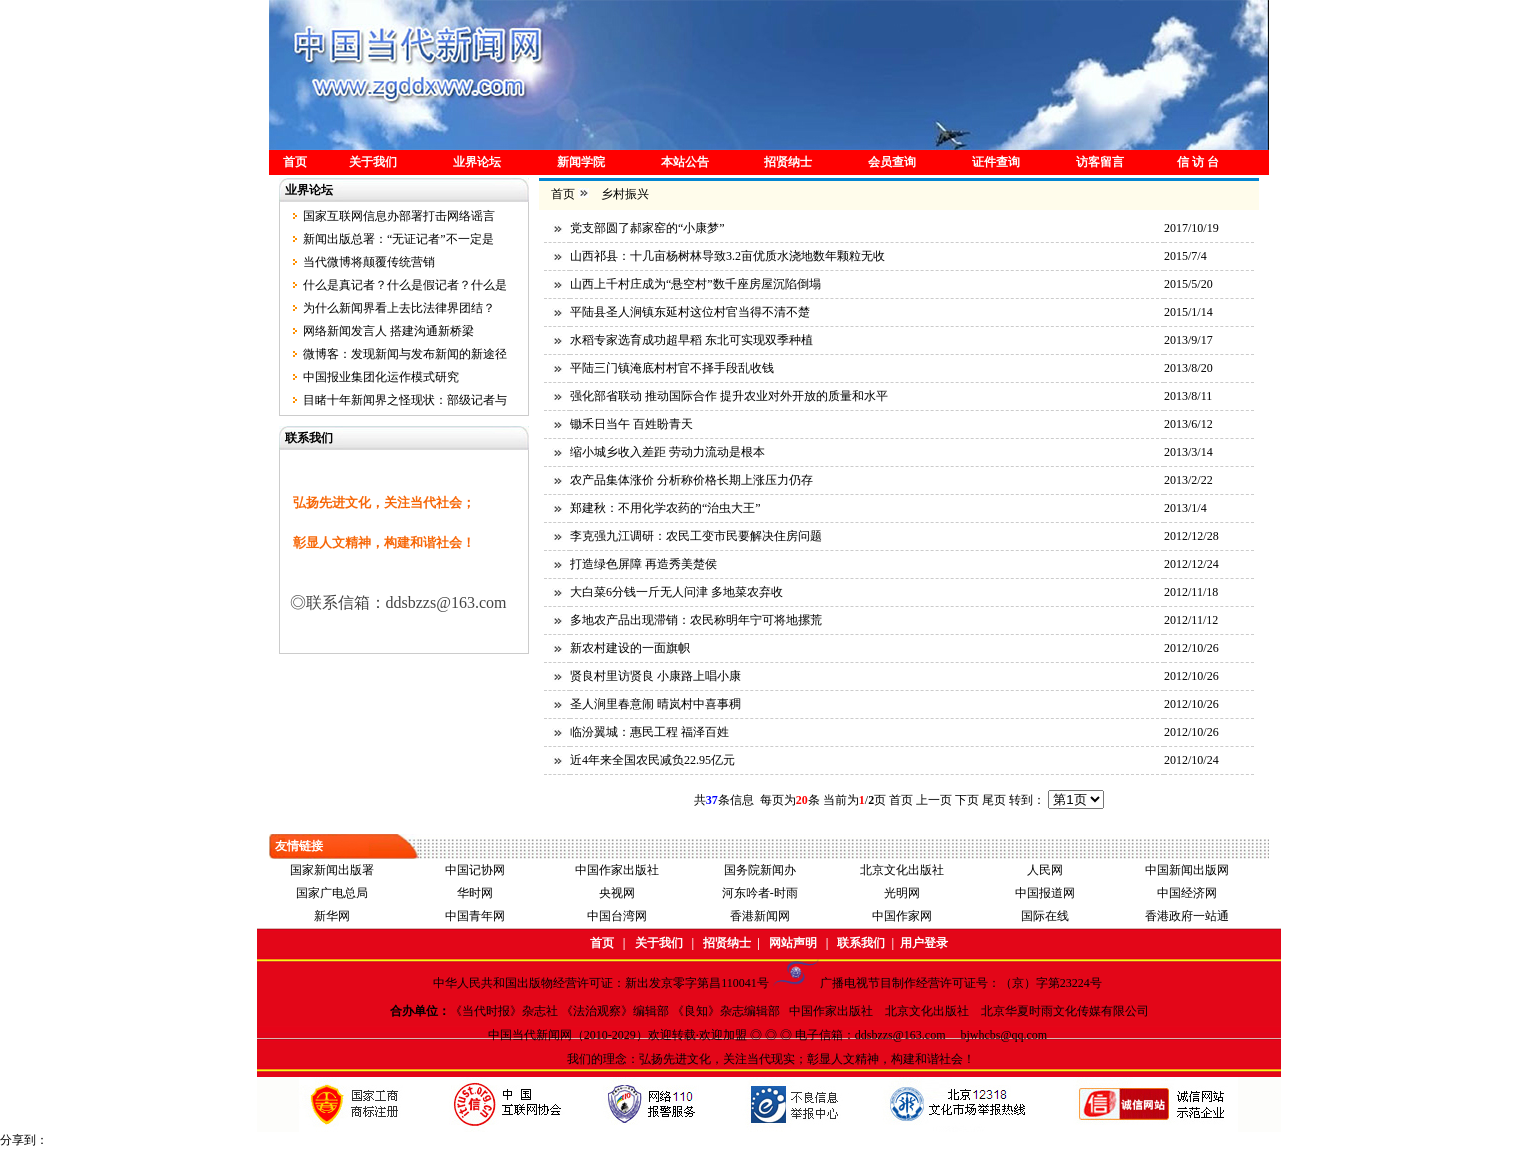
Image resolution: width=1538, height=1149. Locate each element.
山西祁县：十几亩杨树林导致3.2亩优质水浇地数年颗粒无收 (727, 256)
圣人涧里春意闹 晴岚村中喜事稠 (655, 704)
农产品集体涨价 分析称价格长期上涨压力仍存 (691, 480)
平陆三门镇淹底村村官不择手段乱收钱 (672, 368)
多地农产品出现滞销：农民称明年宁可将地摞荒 (696, 620)
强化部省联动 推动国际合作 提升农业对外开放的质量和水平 (729, 396)
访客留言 (1100, 162)
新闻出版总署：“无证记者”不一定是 (398, 239)
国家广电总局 (332, 893)
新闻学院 (581, 162)
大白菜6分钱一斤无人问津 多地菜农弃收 (676, 592)
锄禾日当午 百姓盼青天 (631, 424)
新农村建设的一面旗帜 (630, 648)
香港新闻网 (760, 916)
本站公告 (685, 162)
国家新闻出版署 (332, 870)
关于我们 (373, 162)
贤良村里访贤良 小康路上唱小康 (655, 676)
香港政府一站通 (1187, 916)
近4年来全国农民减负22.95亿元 (652, 760)
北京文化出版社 (902, 870)
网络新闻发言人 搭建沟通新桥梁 (388, 331)
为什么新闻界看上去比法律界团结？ (399, 308)
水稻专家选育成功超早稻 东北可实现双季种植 (691, 340)
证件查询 (996, 162)
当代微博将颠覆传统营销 (369, 262)
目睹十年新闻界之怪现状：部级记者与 (405, 400)
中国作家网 (902, 916)
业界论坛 (477, 162)
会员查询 (892, 162)
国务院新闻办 (760, 870)
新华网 (332, 916)
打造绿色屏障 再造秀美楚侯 (643, 564)
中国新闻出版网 (1187, 870)
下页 (967, 800)
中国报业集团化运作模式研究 (381, 377)
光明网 (902, 893)
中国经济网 (1187, 893)
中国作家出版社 (617, 870)
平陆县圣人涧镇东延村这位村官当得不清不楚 (690, 312)
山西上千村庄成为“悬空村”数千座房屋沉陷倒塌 (695, 284)
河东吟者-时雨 (760, 893)
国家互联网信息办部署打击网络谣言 (399, 216)
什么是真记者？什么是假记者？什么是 (405, 285)
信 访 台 (1198, 162)
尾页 (994, 800)
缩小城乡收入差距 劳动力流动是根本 (667, 452)
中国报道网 (1045, 893)
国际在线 (1045, 916)
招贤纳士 (788, 162)
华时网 (475, 893)
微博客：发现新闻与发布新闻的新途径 (405, 354)
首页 (295, 162)
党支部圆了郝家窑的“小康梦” (647, 228)
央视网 (617, 893)
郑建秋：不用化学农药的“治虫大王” (665, 508)
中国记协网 (475, 870)
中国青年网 (475, 916)
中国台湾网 (617, 916)
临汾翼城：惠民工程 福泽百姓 (649, 732)
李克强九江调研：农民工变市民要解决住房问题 (696, 536)
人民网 (1045, 870)
